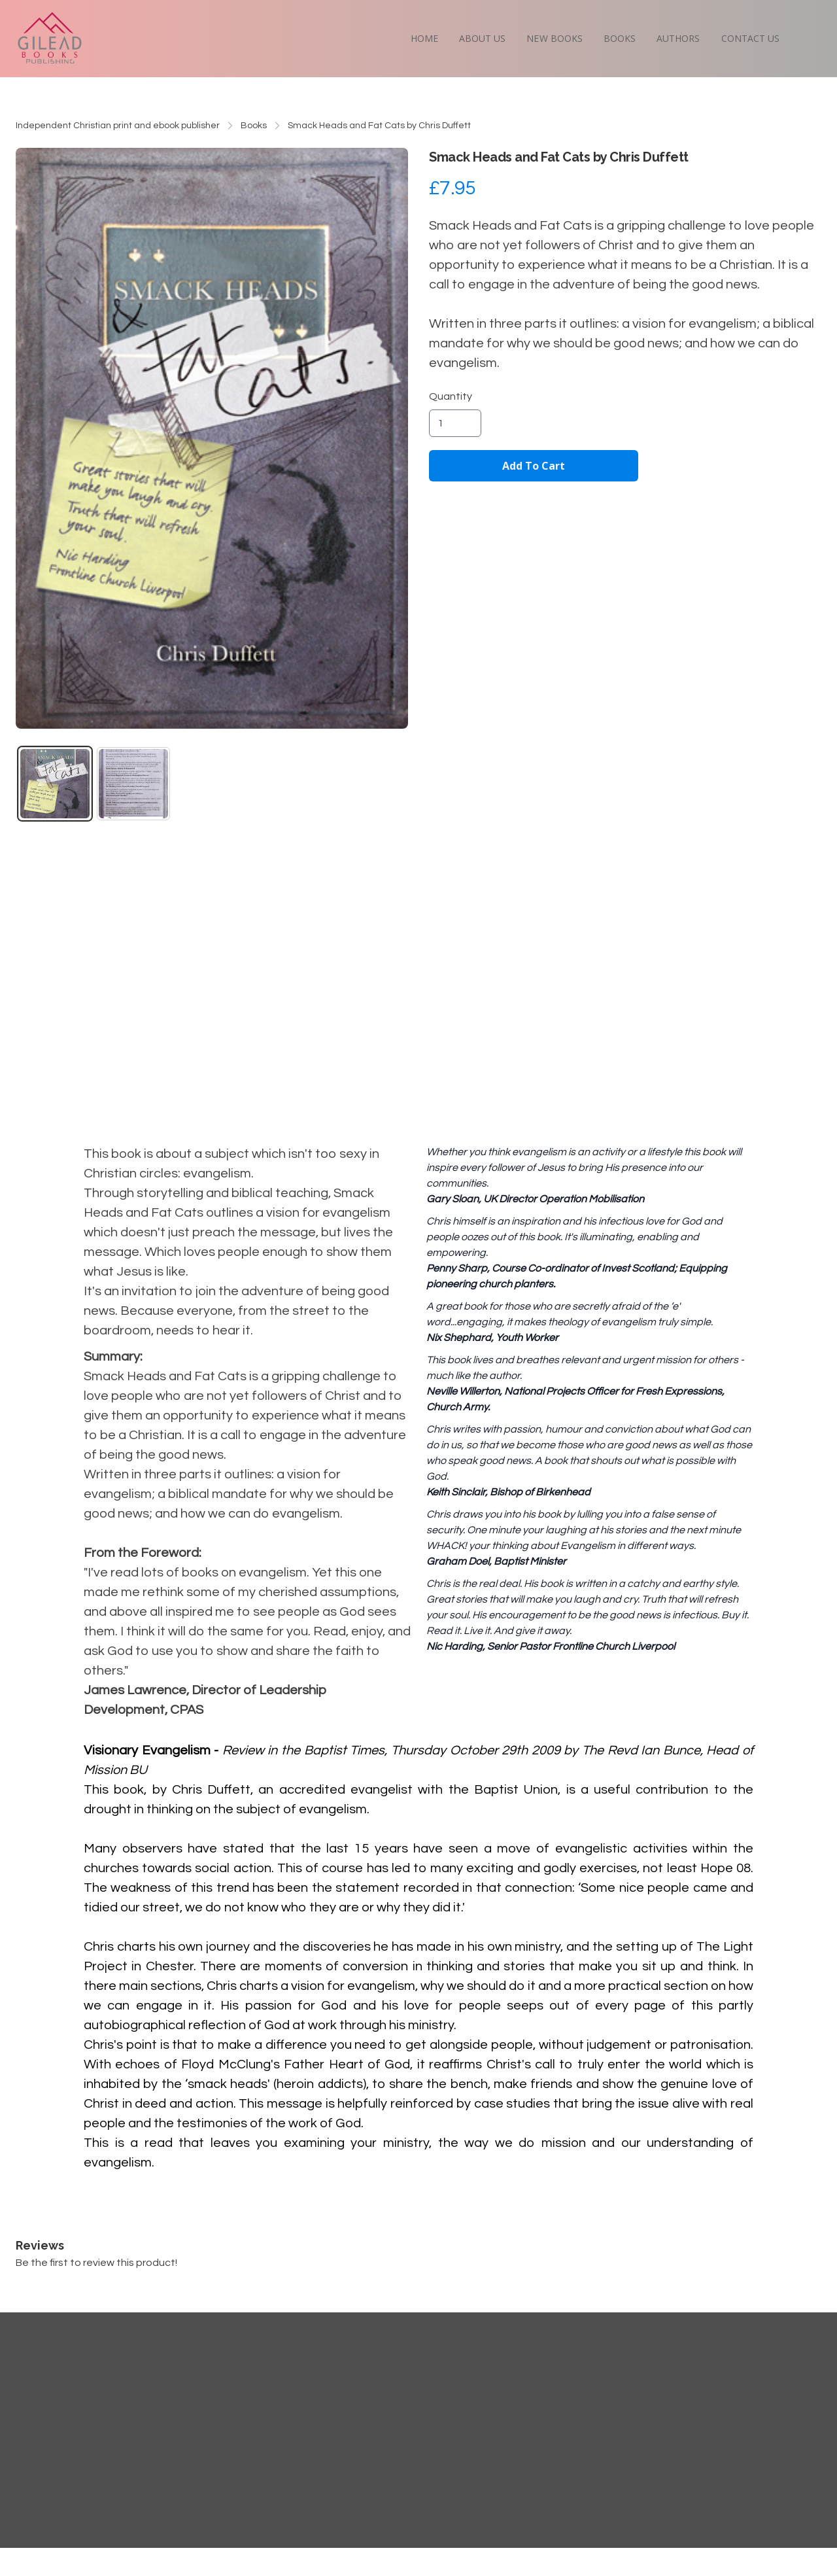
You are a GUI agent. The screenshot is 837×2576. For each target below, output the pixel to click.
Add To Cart (533, 466)
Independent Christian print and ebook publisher (118, 125)
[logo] (50, 38)
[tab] (55, 783)
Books (254, 125)
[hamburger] (99, 23)
